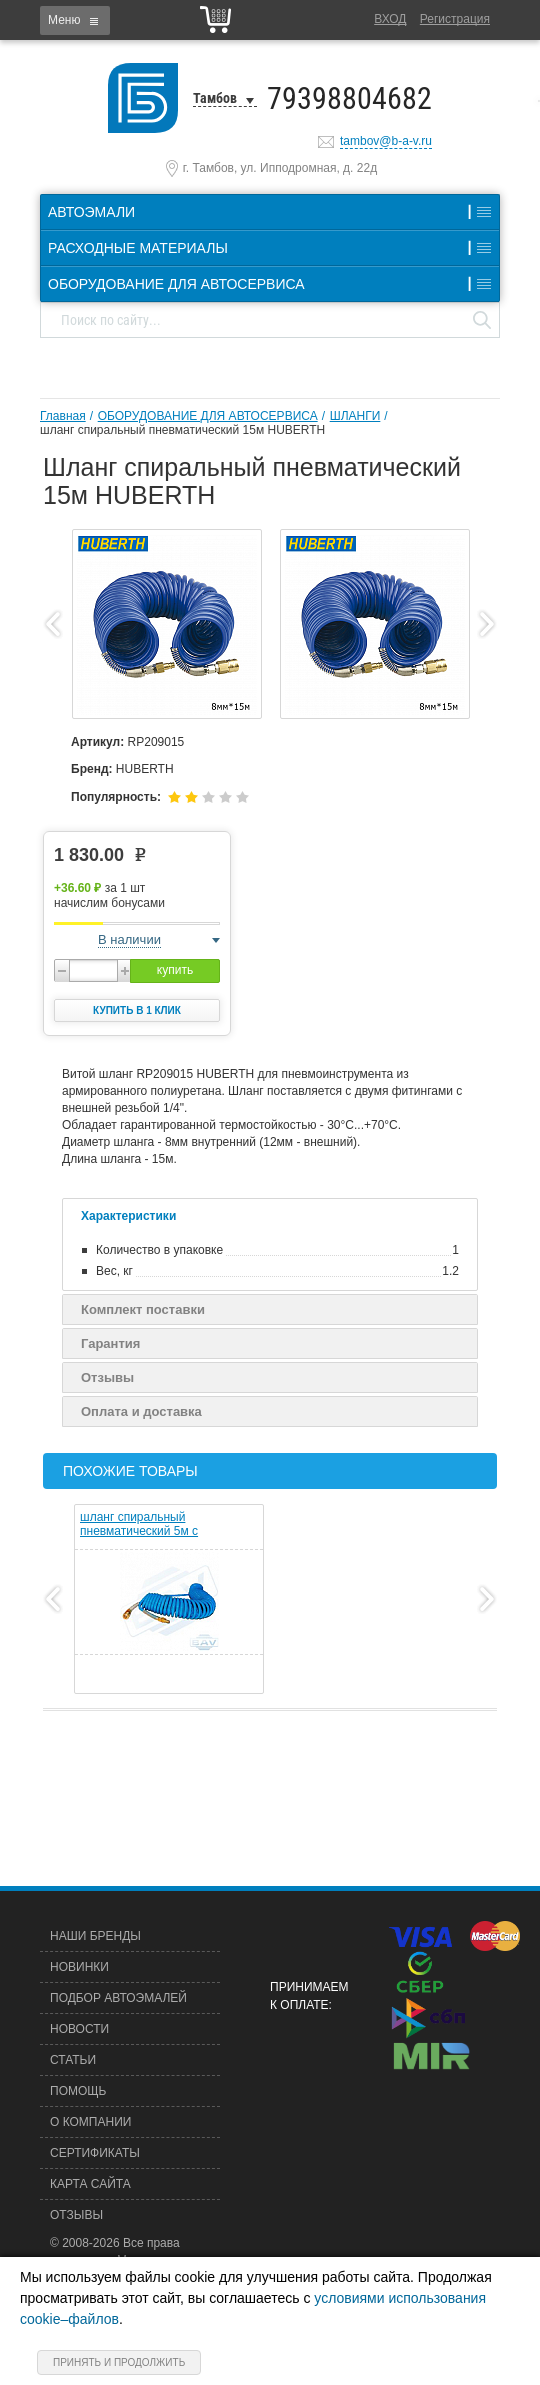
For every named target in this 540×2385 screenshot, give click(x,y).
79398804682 (349, 98)
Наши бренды (95, 1936)
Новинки (79, 1967)
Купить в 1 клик (137, 1010)
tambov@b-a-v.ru (386, 141)
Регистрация (455, 19)
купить (175, 970)
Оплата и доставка (141, 1411)
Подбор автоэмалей (118, 1998)
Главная (63, 416)
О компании (90, 2122)
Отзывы (107, 1377)
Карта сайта (90, 2184)
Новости (79, 2029)
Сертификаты (95, 2153)
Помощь (78, 2091)
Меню (64, 20)
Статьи (73, 2060)
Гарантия (110, 1343)
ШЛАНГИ (355, 416)
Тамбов (215, 98)
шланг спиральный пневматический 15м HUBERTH (182, 430)
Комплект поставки (143, 1309)
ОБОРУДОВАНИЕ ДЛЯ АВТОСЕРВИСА (208, 416)
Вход (390, 19)
